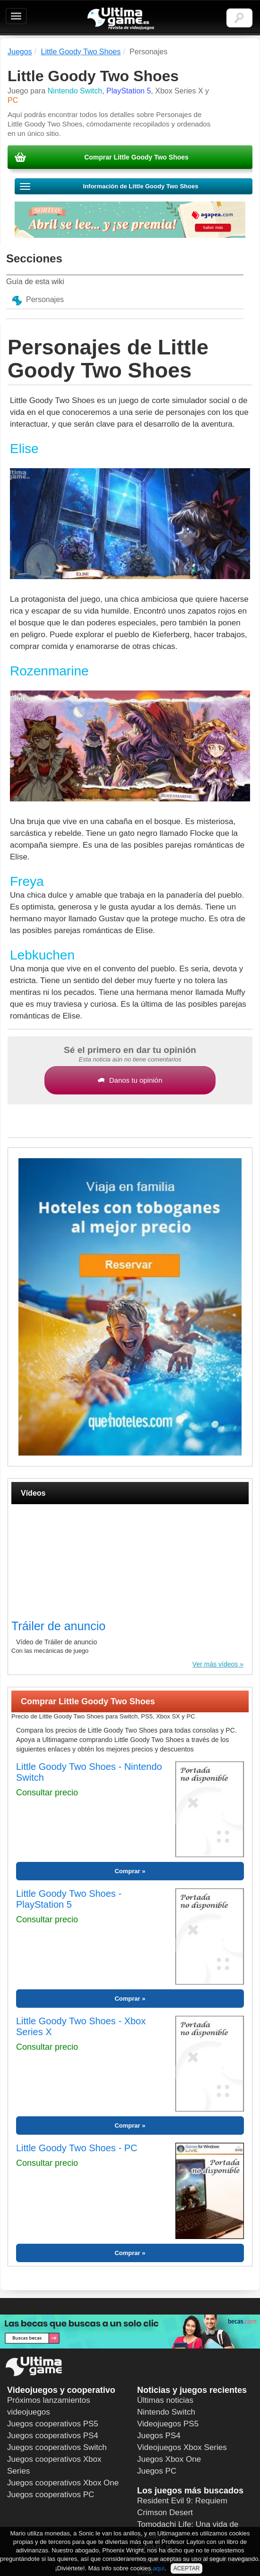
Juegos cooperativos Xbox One (63, 2482)
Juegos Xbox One (169, 2459)
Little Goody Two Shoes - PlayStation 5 (68, 1899)
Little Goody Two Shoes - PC (76, 2148)
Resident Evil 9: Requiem (182, 2500)
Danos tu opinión (130, 1080)
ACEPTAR (186, 2568)
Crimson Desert (165, 2512)
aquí (159, 2568)
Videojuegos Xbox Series (182, 2447)
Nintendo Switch (166, 2412)
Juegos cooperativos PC (50, 2494)
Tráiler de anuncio (58, 1626)
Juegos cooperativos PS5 (52, 2423)
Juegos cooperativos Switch (57, 2447)
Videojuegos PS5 (168, 2423)
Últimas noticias (165, 2400)
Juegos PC (156, 2471)
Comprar (127, 1871)
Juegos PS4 (159, 2435)
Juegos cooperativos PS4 (52, 2435)
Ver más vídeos (215, 1664)
